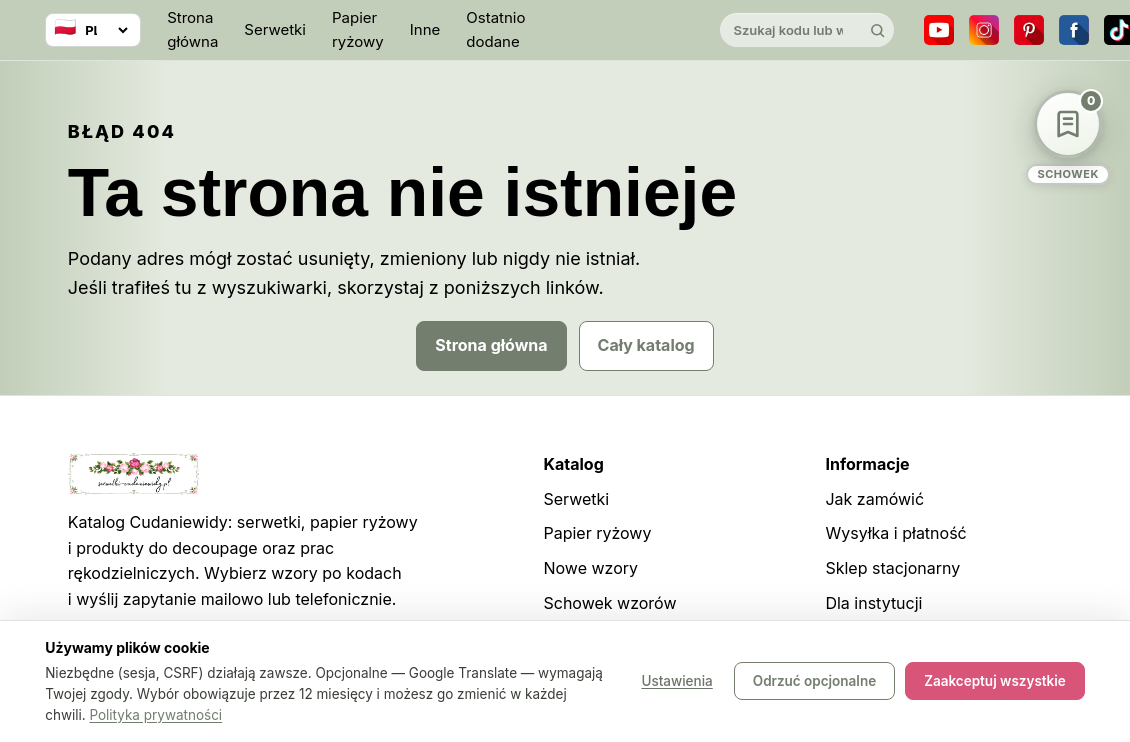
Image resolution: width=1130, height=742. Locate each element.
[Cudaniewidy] (622, 30)
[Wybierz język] (93, 30)
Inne (425, 29)
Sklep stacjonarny (892, 568)
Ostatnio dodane (495, 29)
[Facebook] (1074, 30)
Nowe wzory (590, 568)
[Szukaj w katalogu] (790, 30)
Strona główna (192, 29)
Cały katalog (646, 345)
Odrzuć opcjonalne (814, 682)
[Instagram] (984, 30)
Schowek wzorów (609, 603)
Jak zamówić (874, 499)
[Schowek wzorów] (1068, 137)
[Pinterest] (1029, 30)
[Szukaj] (877, 30)
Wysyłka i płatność (895, 533)
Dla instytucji (873, 603)
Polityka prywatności (155, 715)
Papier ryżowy (358, 29)
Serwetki (275, 29)
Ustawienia (676, 682)
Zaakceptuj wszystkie (995, 682)
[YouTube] (939, 30)
